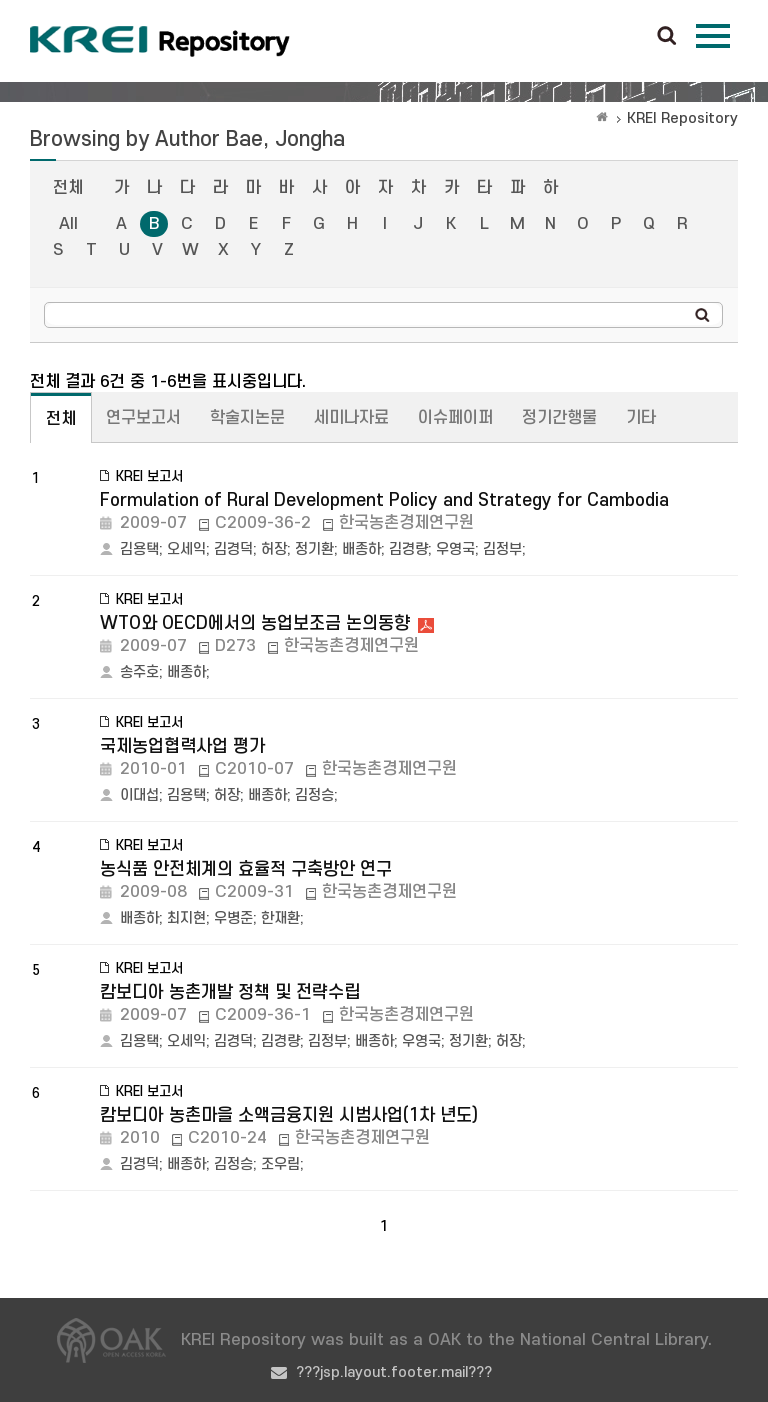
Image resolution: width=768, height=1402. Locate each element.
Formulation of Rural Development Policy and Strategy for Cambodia (384, 500)
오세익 (186, 549)
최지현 (186, 918)
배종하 (361, 549)
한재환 (280, 918)
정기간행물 (559, 418)
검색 (667, 37)
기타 (641, 418)
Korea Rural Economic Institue (160, 41)
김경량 (408, 549)
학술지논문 (247, 418)
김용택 (139, 549)
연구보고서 (143, 418)
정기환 (314, 549)
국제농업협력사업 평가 (182, 746)
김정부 (502, 549)
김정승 (314, 795)
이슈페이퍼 (455, 418)
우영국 (455, 549)
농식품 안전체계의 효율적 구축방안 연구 (246, 869)
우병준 (233, 918)
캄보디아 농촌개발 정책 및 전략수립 (230, 992)
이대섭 (139, 795)
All (68, 224)
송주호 (139, 672)
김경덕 (233, 549)
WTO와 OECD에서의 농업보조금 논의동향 (255, 623)
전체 (68, 188)
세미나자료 (351, 418)
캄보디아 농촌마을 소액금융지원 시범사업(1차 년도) (289, 1115)
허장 (274, 549)
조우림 (280, 1164)
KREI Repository (682, 118)
